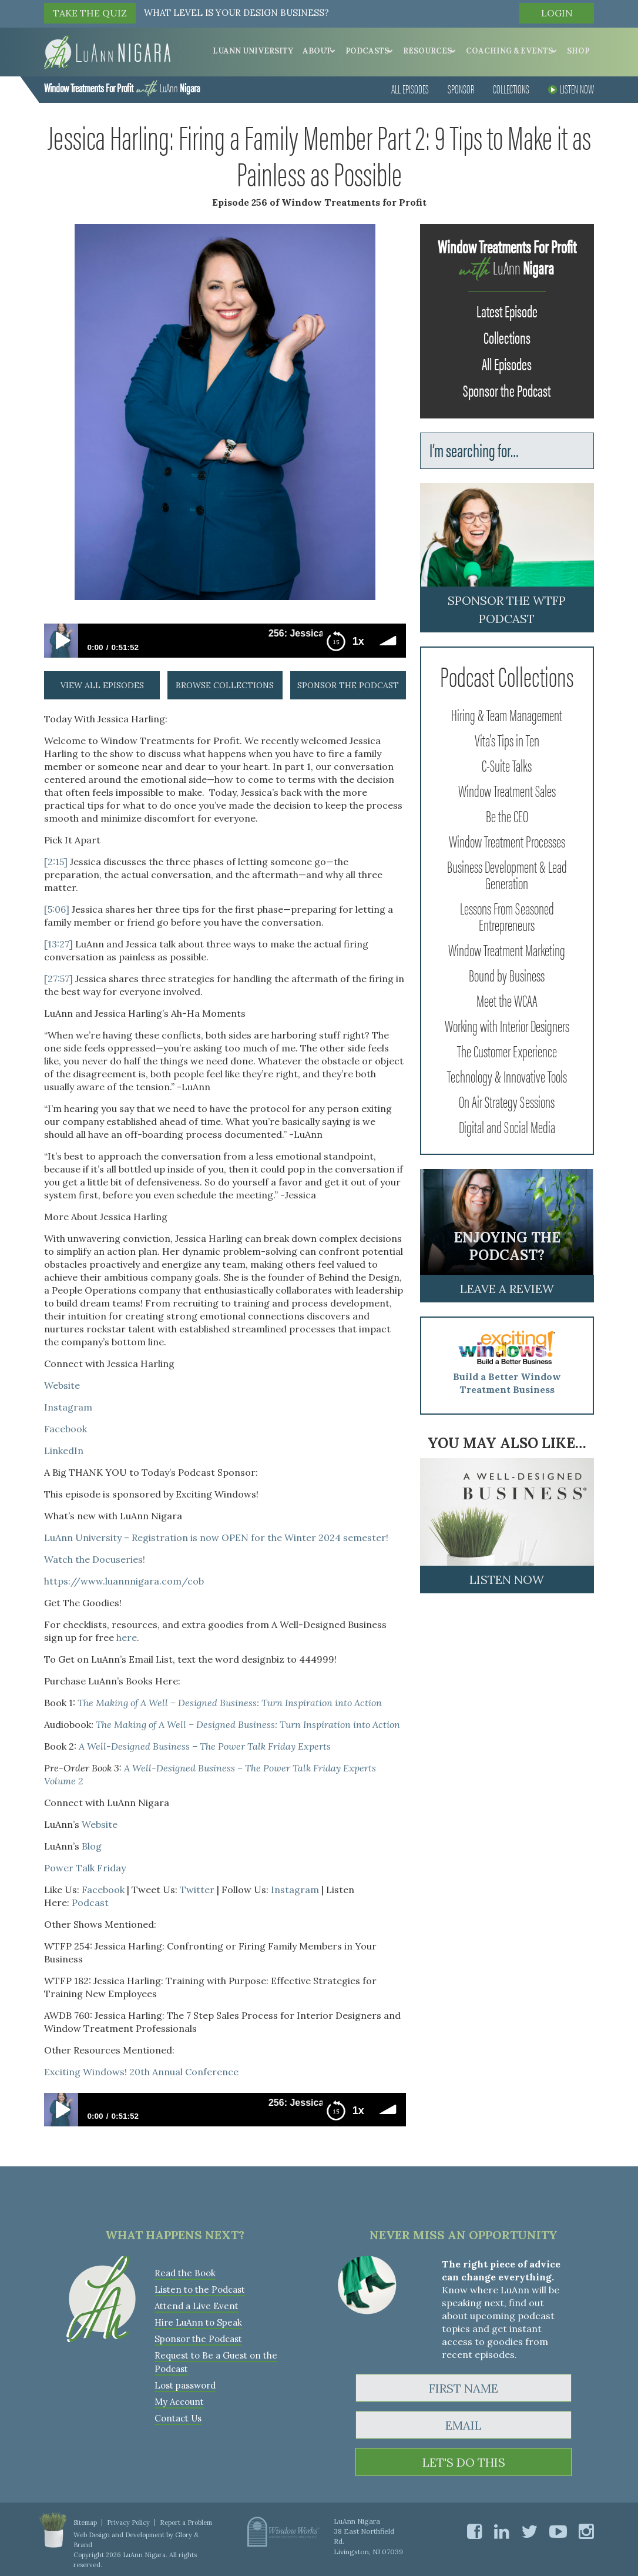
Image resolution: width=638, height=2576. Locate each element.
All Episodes (410, 88)
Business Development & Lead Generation (507, 874)
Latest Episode (507, 310)
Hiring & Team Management (506, 714)
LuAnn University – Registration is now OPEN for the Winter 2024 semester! (216, 1537)
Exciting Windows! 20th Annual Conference (141, 2072)
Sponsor (461, 88)
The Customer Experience (507, 1050)
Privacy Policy (128, 2522)
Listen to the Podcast (200, 2289)
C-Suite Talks (507, 764)
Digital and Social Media (507, 1126)
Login (557, 13)
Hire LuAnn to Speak (198, 2322)
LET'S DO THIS (463, 2462)
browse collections (225, 685)
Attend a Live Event (197, 2306)
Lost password (185, 2385)
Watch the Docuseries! (94, 1559)
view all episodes (102, 685)
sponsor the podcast (348, 685)
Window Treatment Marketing (506, 949)
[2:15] (56, 861)
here (126, 1637)
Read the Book (185, 2273)
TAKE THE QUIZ (90, 13)
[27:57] (58, 978)
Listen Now (571, 88)
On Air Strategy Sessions (507, 1101)
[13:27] (58, 944)
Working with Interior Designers (507, 1025)
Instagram (69, 1407)
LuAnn (122, 87)
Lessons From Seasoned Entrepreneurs (507, 916)
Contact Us (178, 2418)
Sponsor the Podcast (506, 389)
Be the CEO (507, 815)
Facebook (66, 1429)
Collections (511, 88)
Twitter (197, 1889)
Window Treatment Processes (507, 840)
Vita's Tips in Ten (507, 739)
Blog (92, 1846)
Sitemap (85, 2522)
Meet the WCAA (507, 999)
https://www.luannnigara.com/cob (124, 1581)
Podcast (90, 1902)
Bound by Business (507, 974)
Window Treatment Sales (507, 790)
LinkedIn (63, 1450)
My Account (179, 2401)
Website (62, 1385)
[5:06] (56, 909)
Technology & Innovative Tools (507, 1075)
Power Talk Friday (85, 1868)
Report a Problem (186, 2522)
